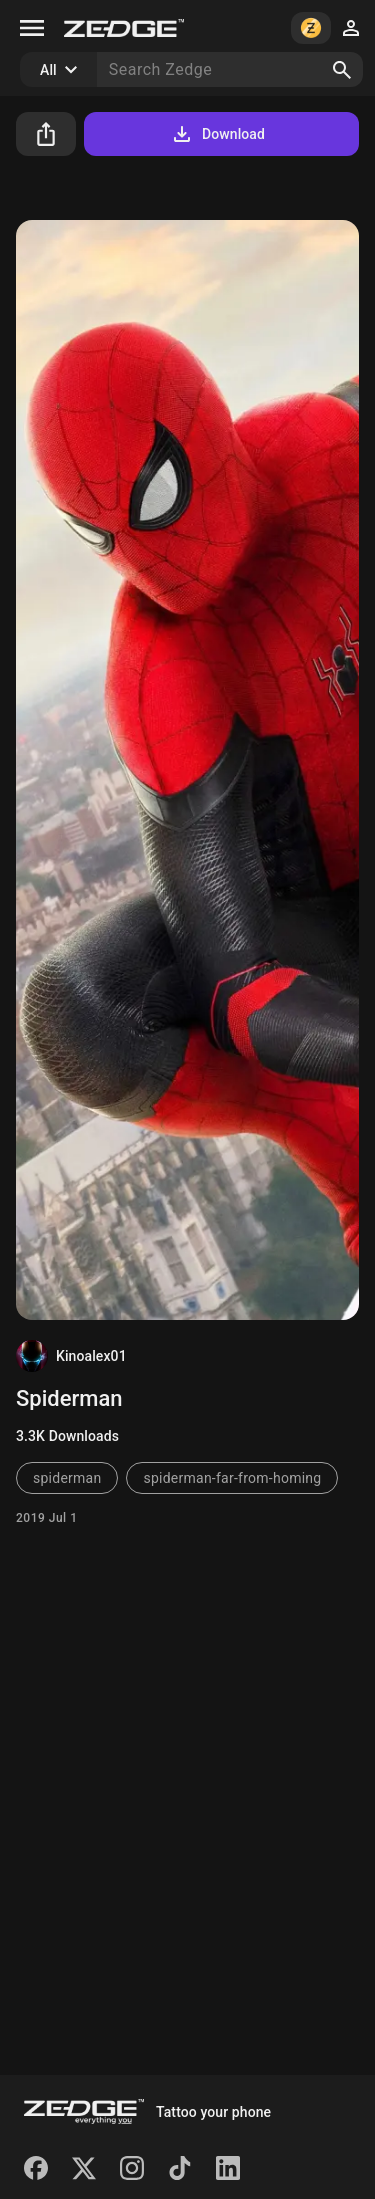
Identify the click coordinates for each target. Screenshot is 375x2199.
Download (217, 134)
